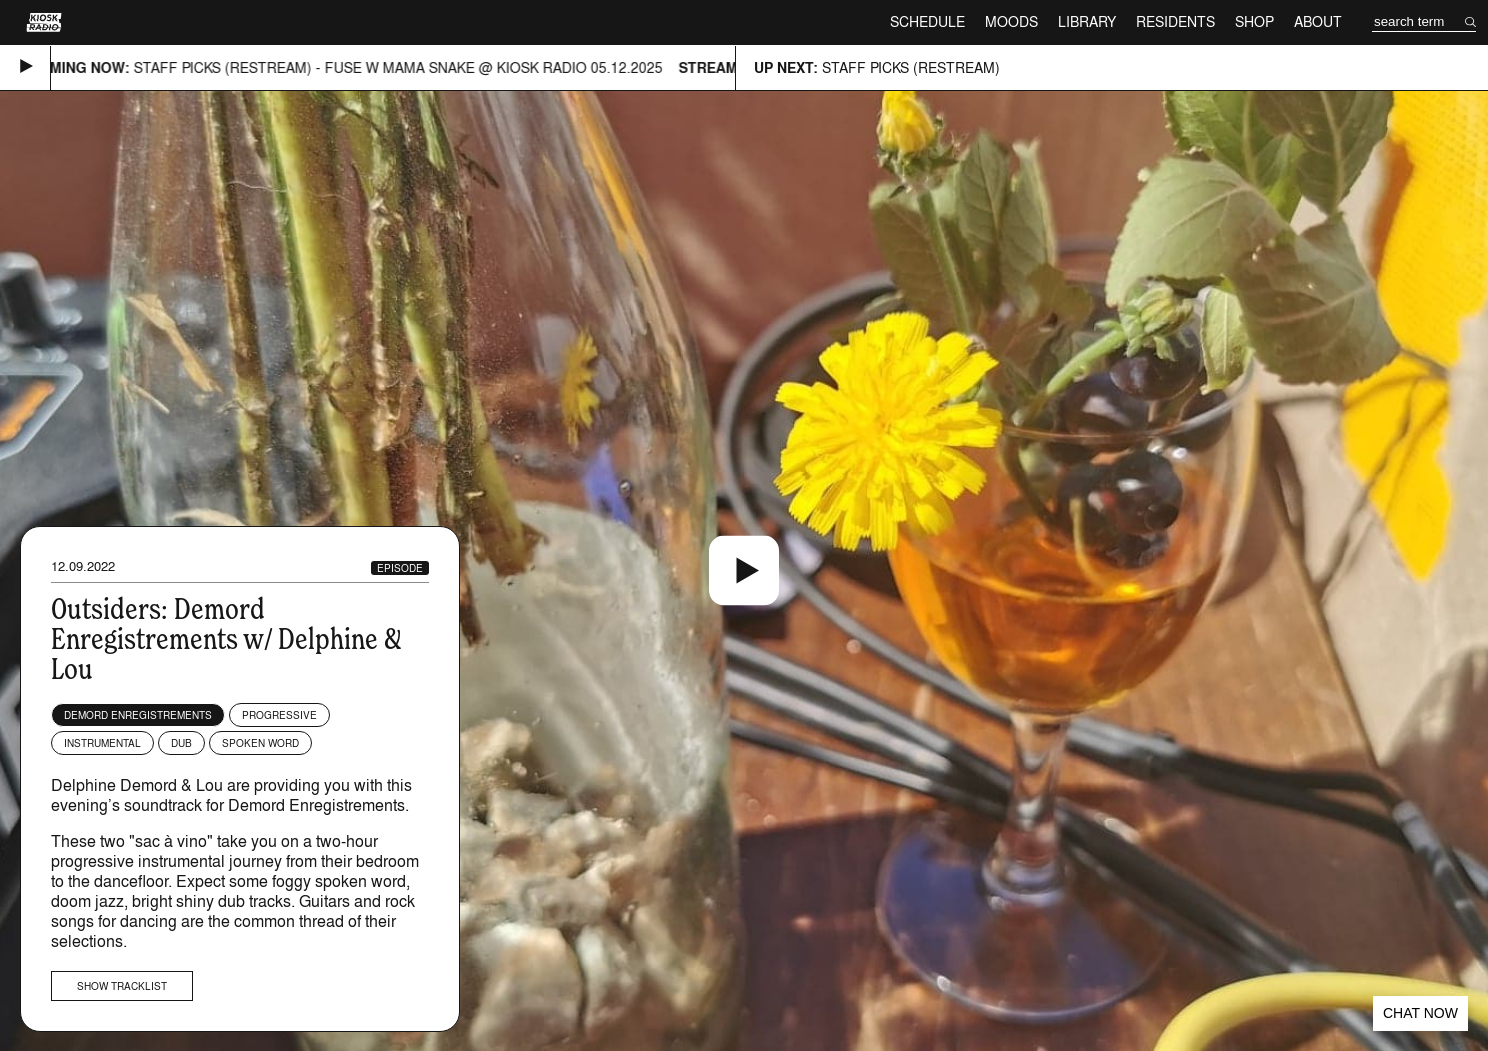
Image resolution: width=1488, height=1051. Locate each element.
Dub (181, 743)
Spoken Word (260, 743)
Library (1087, 21)
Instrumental (102, 743)
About (1318, 21)
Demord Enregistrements (138, 715)
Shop (1254, 21)
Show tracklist (122, 986)
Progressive (279, 715)
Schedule (927, 21)
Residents (1175, 21)
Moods (1011, 21)
